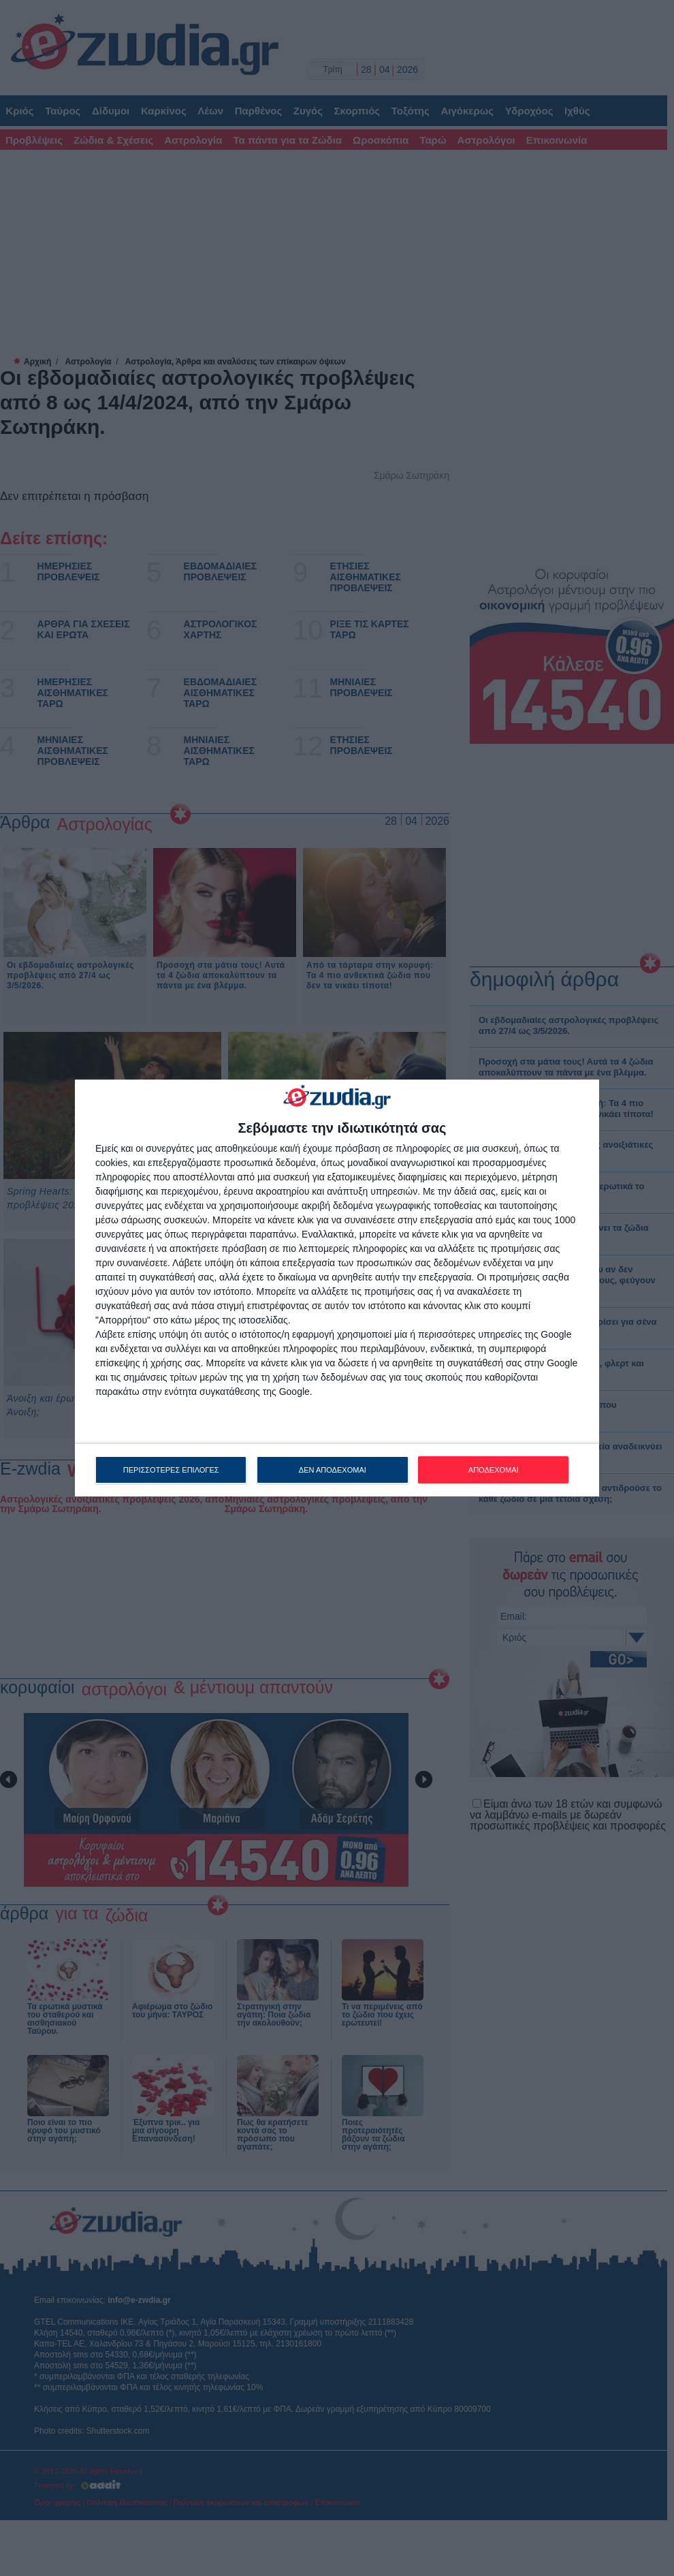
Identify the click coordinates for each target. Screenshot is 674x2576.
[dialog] (337, 1288)
